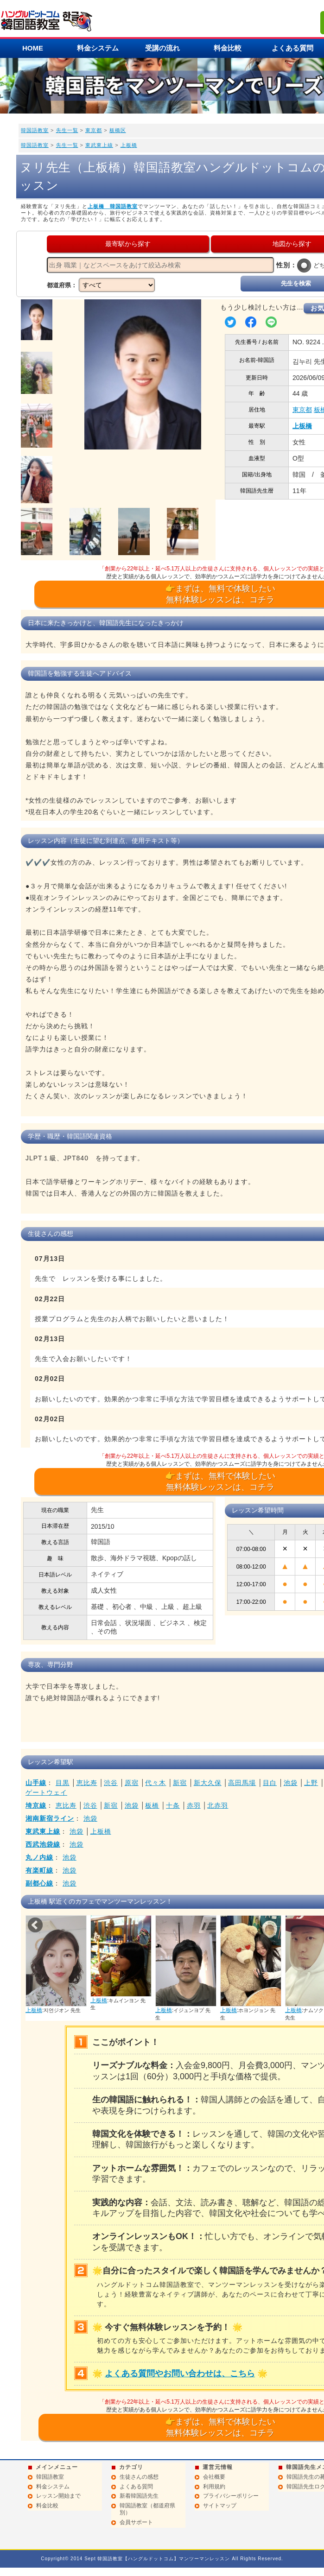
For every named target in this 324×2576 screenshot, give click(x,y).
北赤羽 (217, 1805)
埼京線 (35, 1805)
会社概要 (214, 2477)
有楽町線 (39, 1870)
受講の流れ (162, 48)
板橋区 (117, 130)
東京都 (93, 130)
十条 (173, 1805)
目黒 (63, 1782)
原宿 (132, 1782)
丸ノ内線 (39, 1857)
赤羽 (194, 1805)
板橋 (152, 1805)
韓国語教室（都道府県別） (147, 2509)
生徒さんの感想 (139, 2477)
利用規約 (214, 2486)
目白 (270, 1782)
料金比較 (227, 48)
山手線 (35, 1782)
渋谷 (111, 1782)
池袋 (291, 1782)
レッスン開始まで (58, 2496)
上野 (311, 1782)
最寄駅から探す (128, 243)
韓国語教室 (35, 130)
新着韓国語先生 (139, 2496)
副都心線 (39, 1883)
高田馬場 (242, 1782)
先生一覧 (67, 130)
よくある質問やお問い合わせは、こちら (180, 2373)
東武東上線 (99, 145)
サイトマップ (219, 2505)
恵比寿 (86, 1782)
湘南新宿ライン (49, 1818)
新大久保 (208, 1782)
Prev (35, 1925)
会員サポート (136, 2522)
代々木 (155, 1782)
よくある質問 (136, 2486)
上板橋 (129, 145)
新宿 (180, 1782)
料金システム (98, 48)
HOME (32, 48)
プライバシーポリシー (231, 2496)
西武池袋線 (42, 1844)
